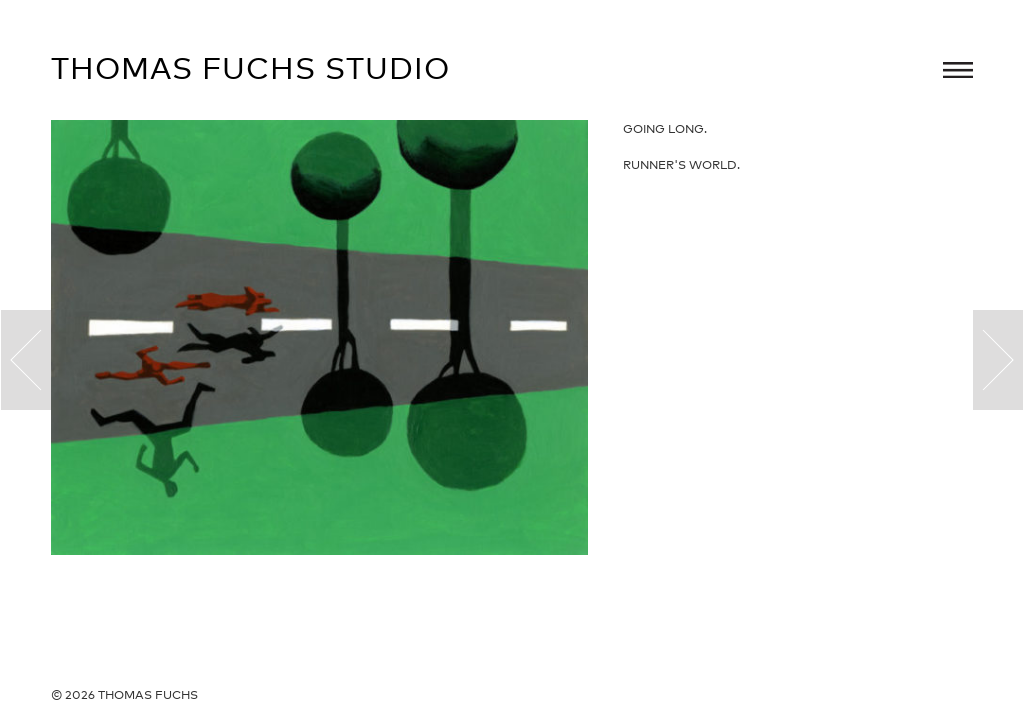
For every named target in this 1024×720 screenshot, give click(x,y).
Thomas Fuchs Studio (250, 68)
